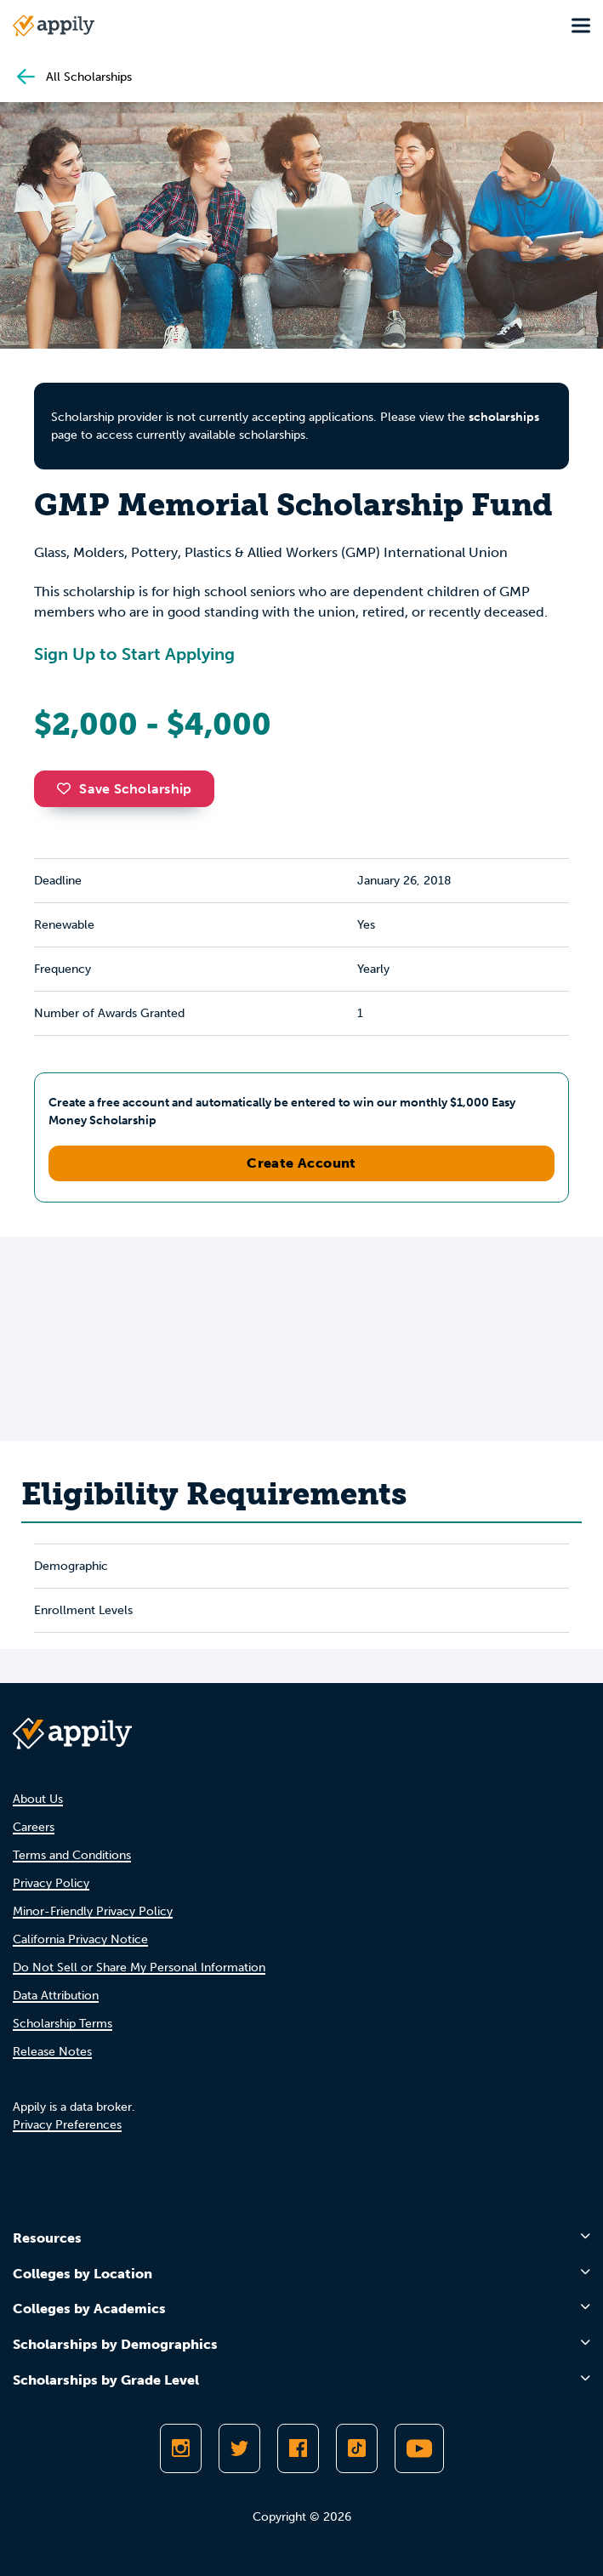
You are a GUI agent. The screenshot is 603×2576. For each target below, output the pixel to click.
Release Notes (52, 2051)
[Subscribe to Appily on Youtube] (419, 2448)
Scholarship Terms (62, 2023)
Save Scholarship (124, 789)
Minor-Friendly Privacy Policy (93, 1911)
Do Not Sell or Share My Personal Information (139, 1967)
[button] (68, 788)
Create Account (301, 1163)
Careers (33, 1827)
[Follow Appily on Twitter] (239, 2448)
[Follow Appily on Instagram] (181, 2448)
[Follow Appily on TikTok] (357, 2448)
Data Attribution (56, 1995)
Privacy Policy (51, 1883)
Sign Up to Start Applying (134, 654)
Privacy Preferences (67, 2125)
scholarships (504, 417)
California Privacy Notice (80, 1939)
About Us (38, 1799)
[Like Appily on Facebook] (298, 2448)
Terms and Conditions (72, 1855)
